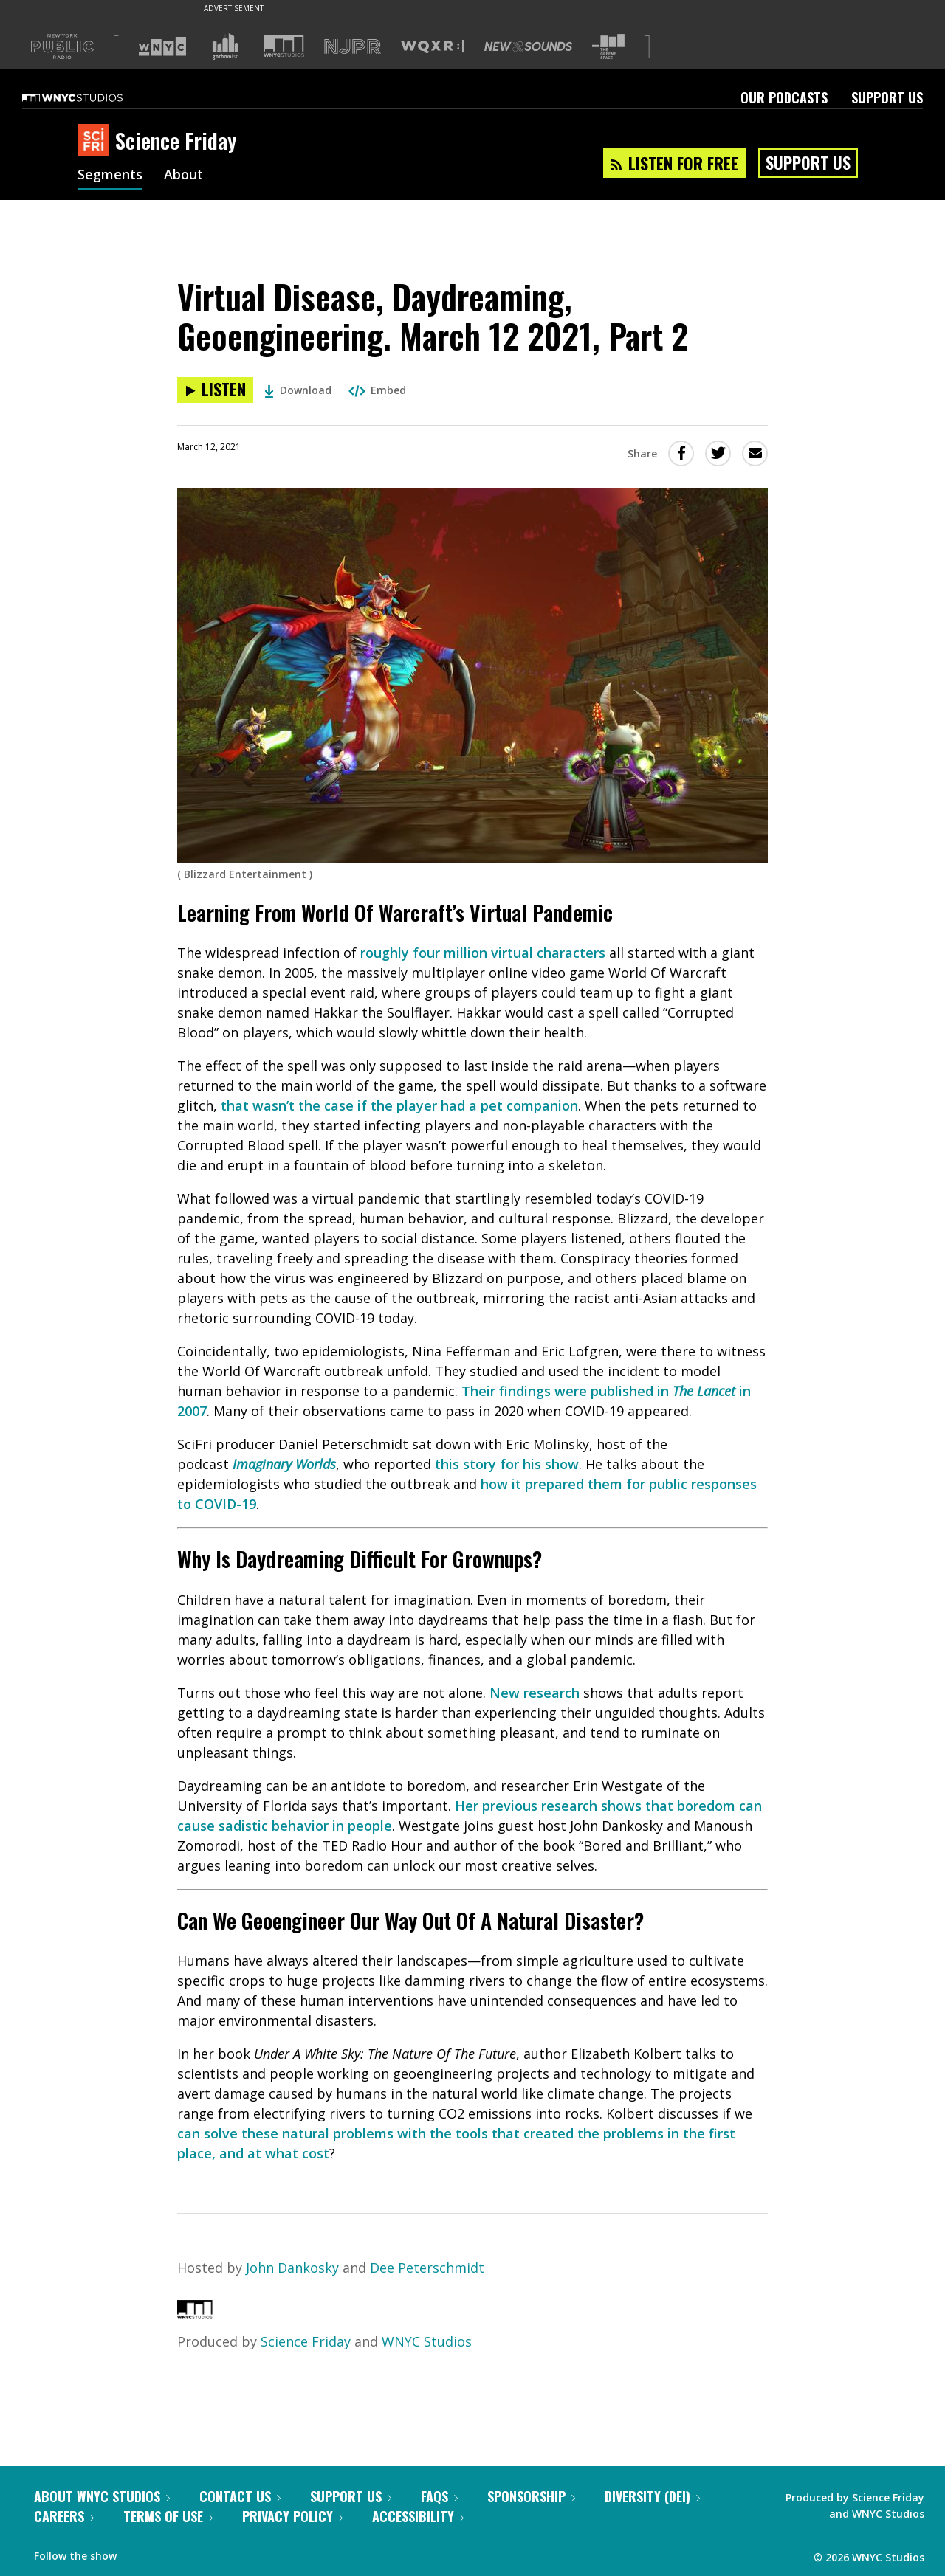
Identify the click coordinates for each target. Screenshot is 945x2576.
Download (297, 390)
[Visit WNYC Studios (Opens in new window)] (284, 46)
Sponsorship (531, 2496)
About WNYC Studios (102, 2496)
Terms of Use (168, 2516)
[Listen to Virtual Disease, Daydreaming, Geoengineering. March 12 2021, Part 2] (215, 390)
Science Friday (306, 2341)
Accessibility (418, 2516)
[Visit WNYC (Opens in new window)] (162, 46)
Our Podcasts (784, 97)
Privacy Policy (292, 2516)
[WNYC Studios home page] (90, 97)
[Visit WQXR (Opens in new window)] (432, 47)
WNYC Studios (427, 2341)
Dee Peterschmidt (427, 2267)
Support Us (887, 97)
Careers (64, 2516)
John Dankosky (292, 2267)
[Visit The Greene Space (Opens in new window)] (608, 47)
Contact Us (240, 2496)
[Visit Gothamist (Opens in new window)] (225, 46)
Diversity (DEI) (652, 2496)
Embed (377, 390)
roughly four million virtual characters (482, 952)
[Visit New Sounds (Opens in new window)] (528, 46)
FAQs (439, 2496)
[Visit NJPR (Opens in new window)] (352, 47)
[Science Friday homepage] (96, 141)
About (183, 175)
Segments (110, 175)
